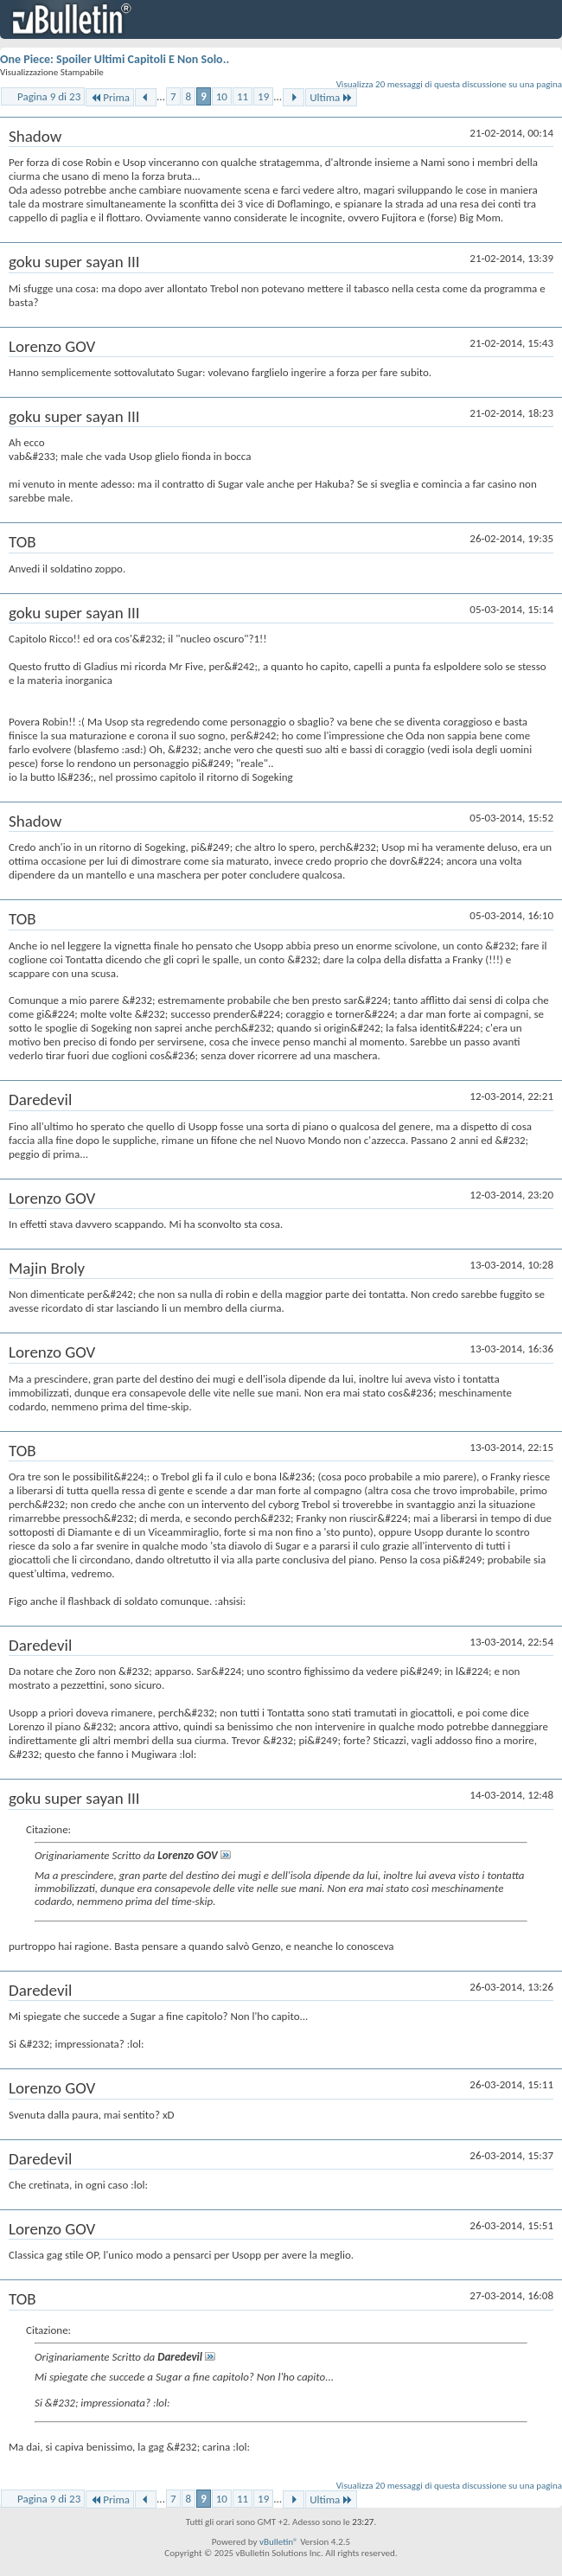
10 (221, 96)
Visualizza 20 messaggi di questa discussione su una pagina (449, 84)
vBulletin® (278, 2541)
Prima (110, 97)
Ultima (331, 97)
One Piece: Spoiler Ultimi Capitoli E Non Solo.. (114, 59)
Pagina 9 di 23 (48, 96)
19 (263, 96)
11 (242, 96)
